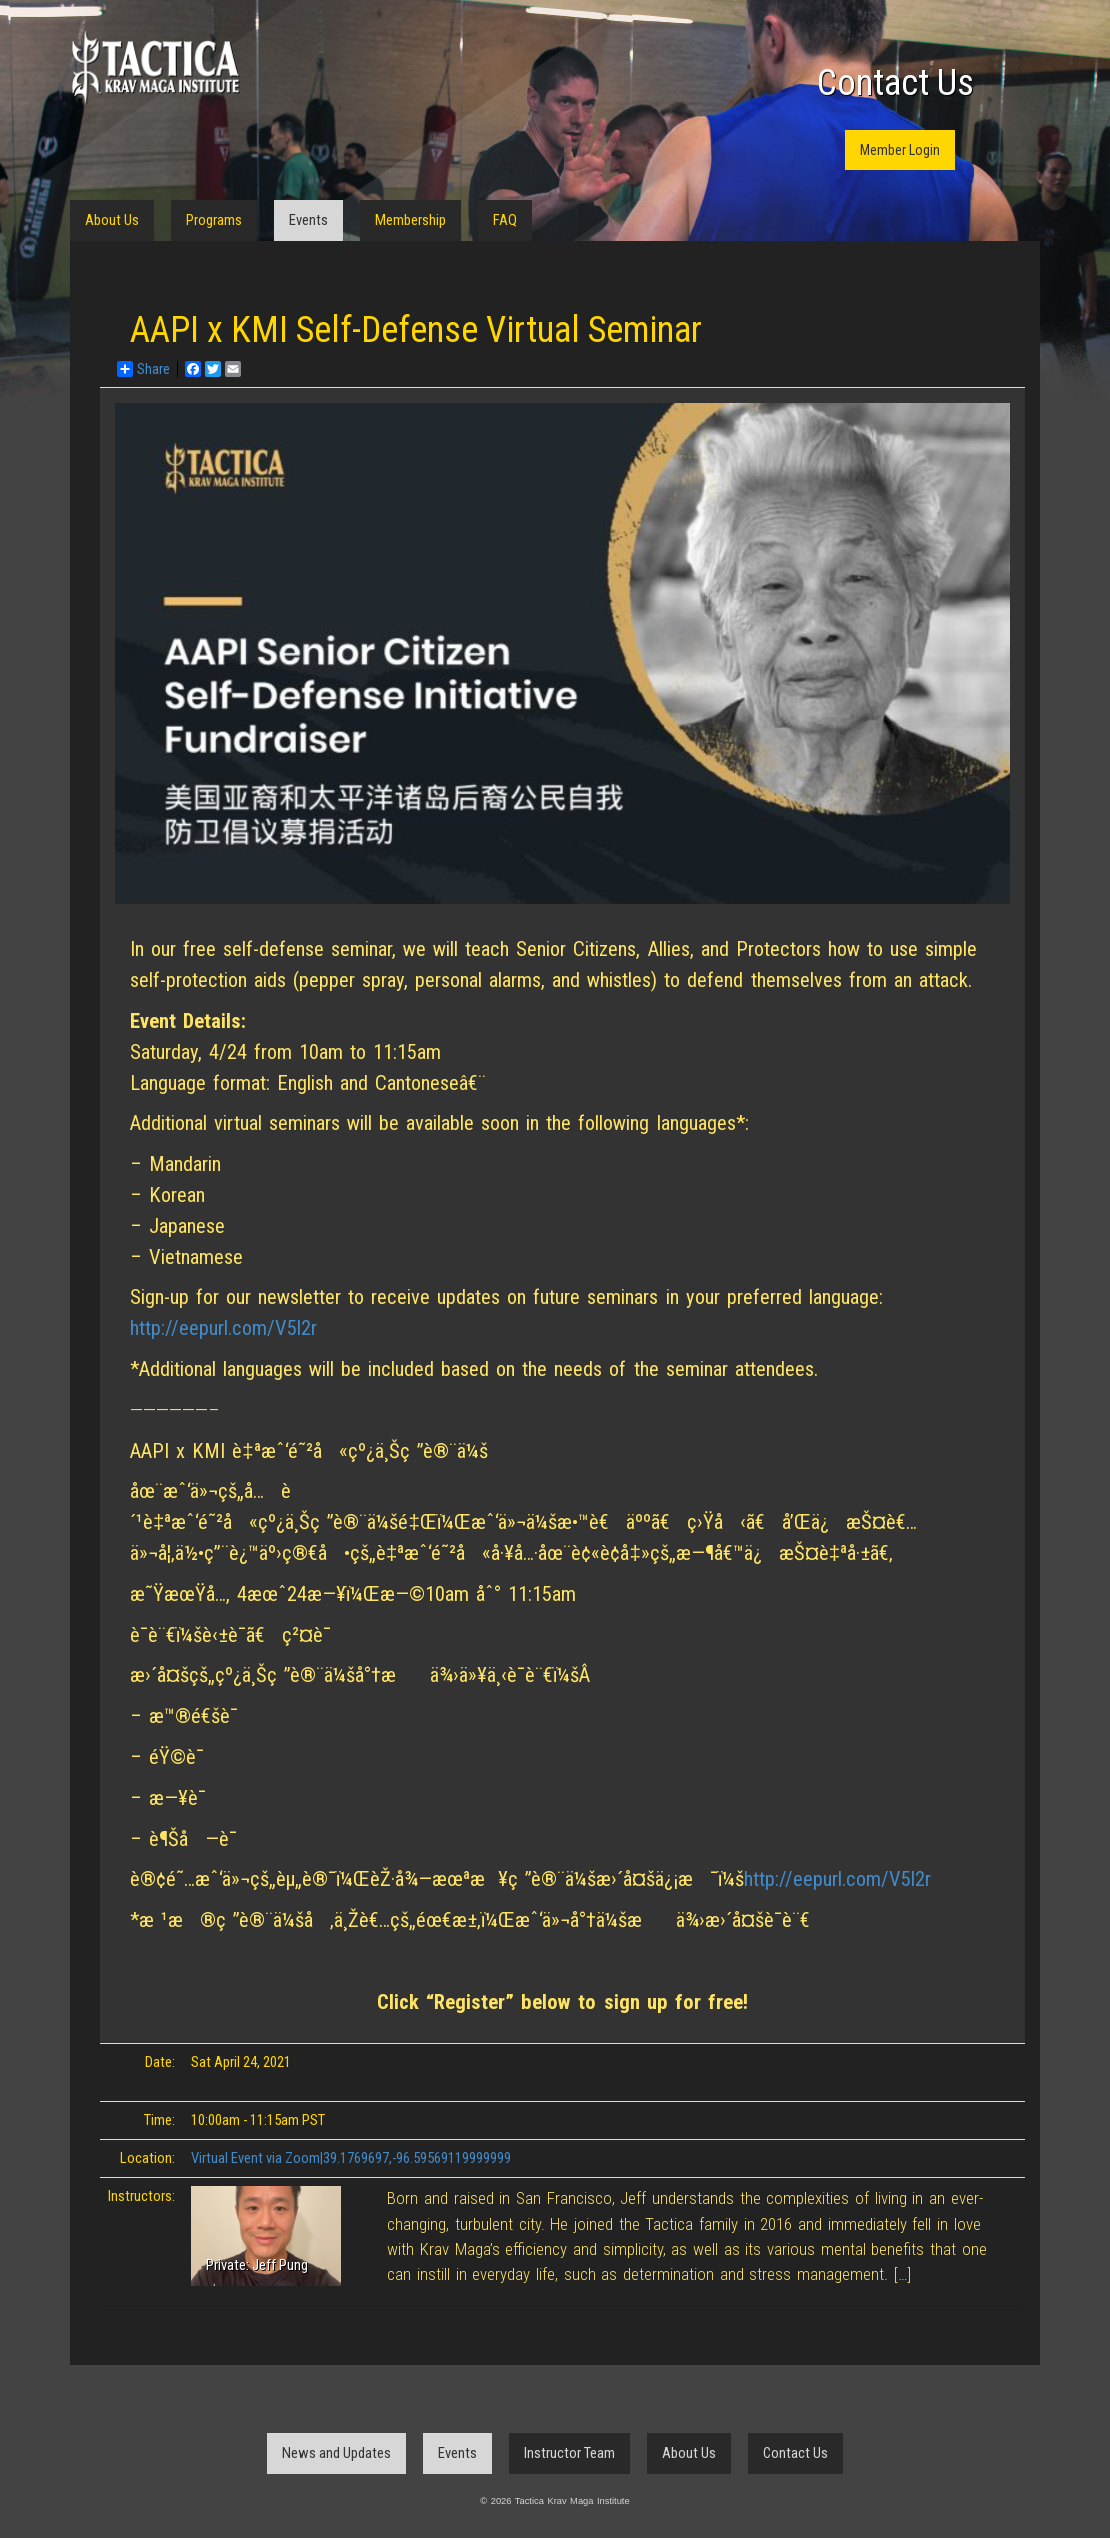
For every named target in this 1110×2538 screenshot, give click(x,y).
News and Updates (336, 2453)
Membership (410, 220)
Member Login (900, 150)
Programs (214, 220)
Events (308, 220)
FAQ (505, 220)
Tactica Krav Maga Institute (155, 67)
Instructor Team (569, 2453)
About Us (112, 220)
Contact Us (895, 83)
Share (143, 369)
